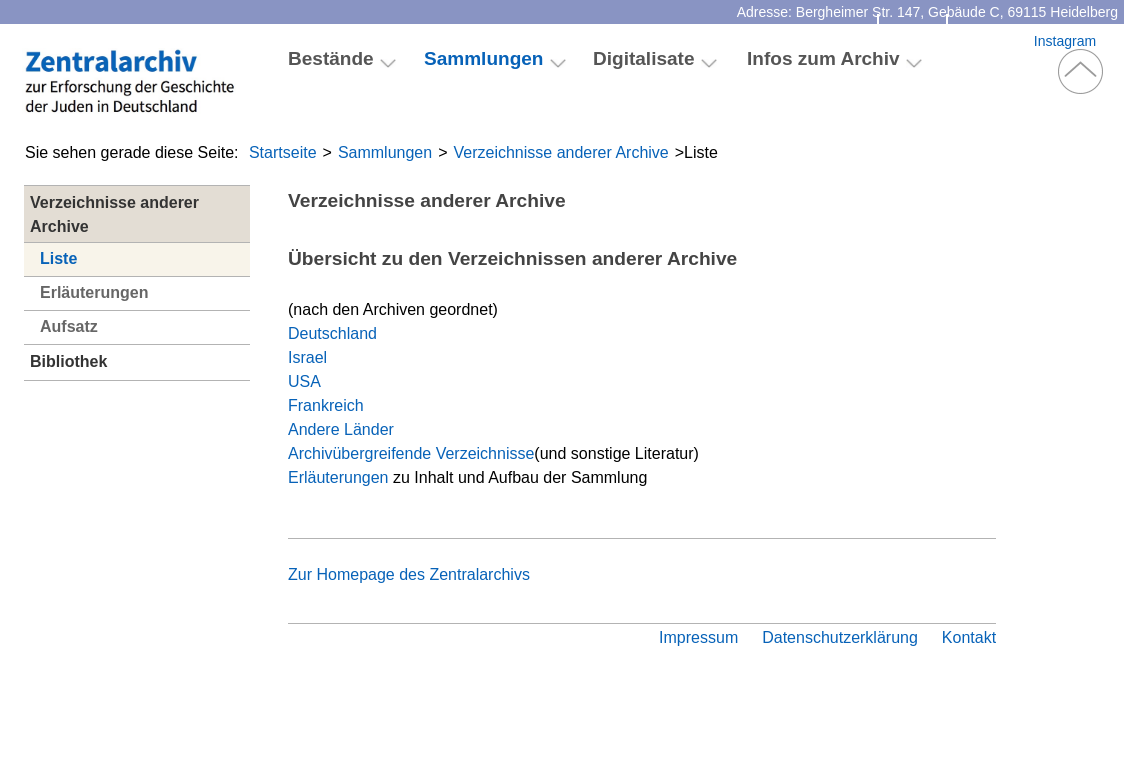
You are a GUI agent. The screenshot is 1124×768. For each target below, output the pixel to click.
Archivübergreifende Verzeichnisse (411, 453)
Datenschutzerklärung (840, 637)
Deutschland (332, 333)
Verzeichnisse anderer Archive (561, 152)
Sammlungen (385, 152)
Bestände (331, 58)
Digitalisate (644, 58)
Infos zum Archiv (823, 58)
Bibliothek (68, 361)
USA (304, 381)
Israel (307, 357)
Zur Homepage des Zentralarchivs (409, 574)
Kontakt (912, 41)
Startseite (283, 152)
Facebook (990, 41)
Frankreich (326, 405)
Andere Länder (341, 429)
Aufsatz (69, 326)
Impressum (698, 637)
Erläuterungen (94, 292)
